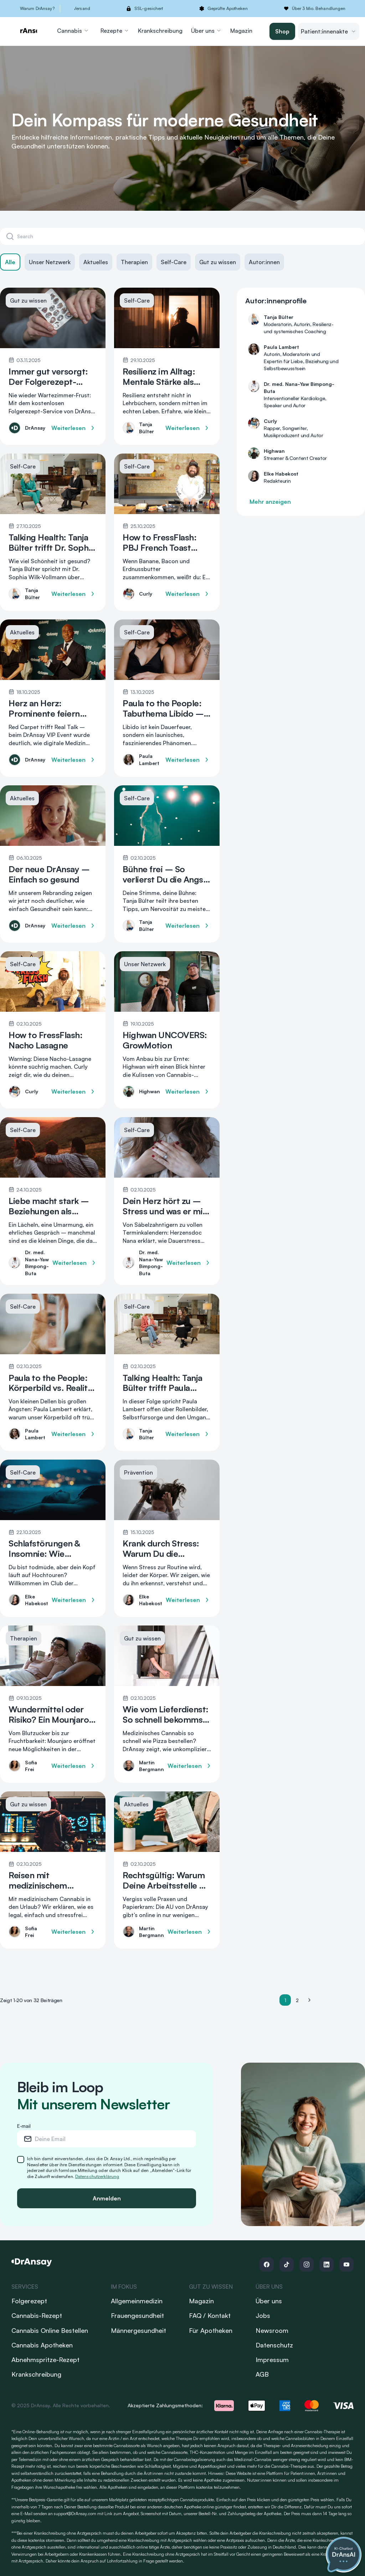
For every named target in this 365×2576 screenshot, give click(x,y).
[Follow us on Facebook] (266, 2264)
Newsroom (272, 2330)
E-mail (23, 2126)
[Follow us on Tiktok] (286, 2264)
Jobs (263, 2315)
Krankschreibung (160, 30)
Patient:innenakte (328, 31)
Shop (282, 31)
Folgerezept (29, 2301)
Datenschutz (274, 2345)
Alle (10, 262)
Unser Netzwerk (50, 262)
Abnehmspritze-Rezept (45, 2359)
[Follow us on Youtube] (346, 2264)
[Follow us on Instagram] (306, 2264)
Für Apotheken (210, 2330)
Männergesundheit (138, 2330)
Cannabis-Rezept (36, 2315)
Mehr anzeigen (270, 501)
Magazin (241, 30)
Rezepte (115, 30)
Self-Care (173, 262)
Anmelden (107, 2198)
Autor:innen (264, 262)
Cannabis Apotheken (42, 2345)
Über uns (206, 30)
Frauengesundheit (137, 2315)
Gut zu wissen (217, 262)
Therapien (134, 262)
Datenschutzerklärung (97, 2176)
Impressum (272, 2359)
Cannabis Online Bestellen (49, 2330)
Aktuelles (95, 262)
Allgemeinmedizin (137, 2301)
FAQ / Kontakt (210, 2315)
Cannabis (73, 30)
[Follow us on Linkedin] (326, 2264)
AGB (262, 2374)
